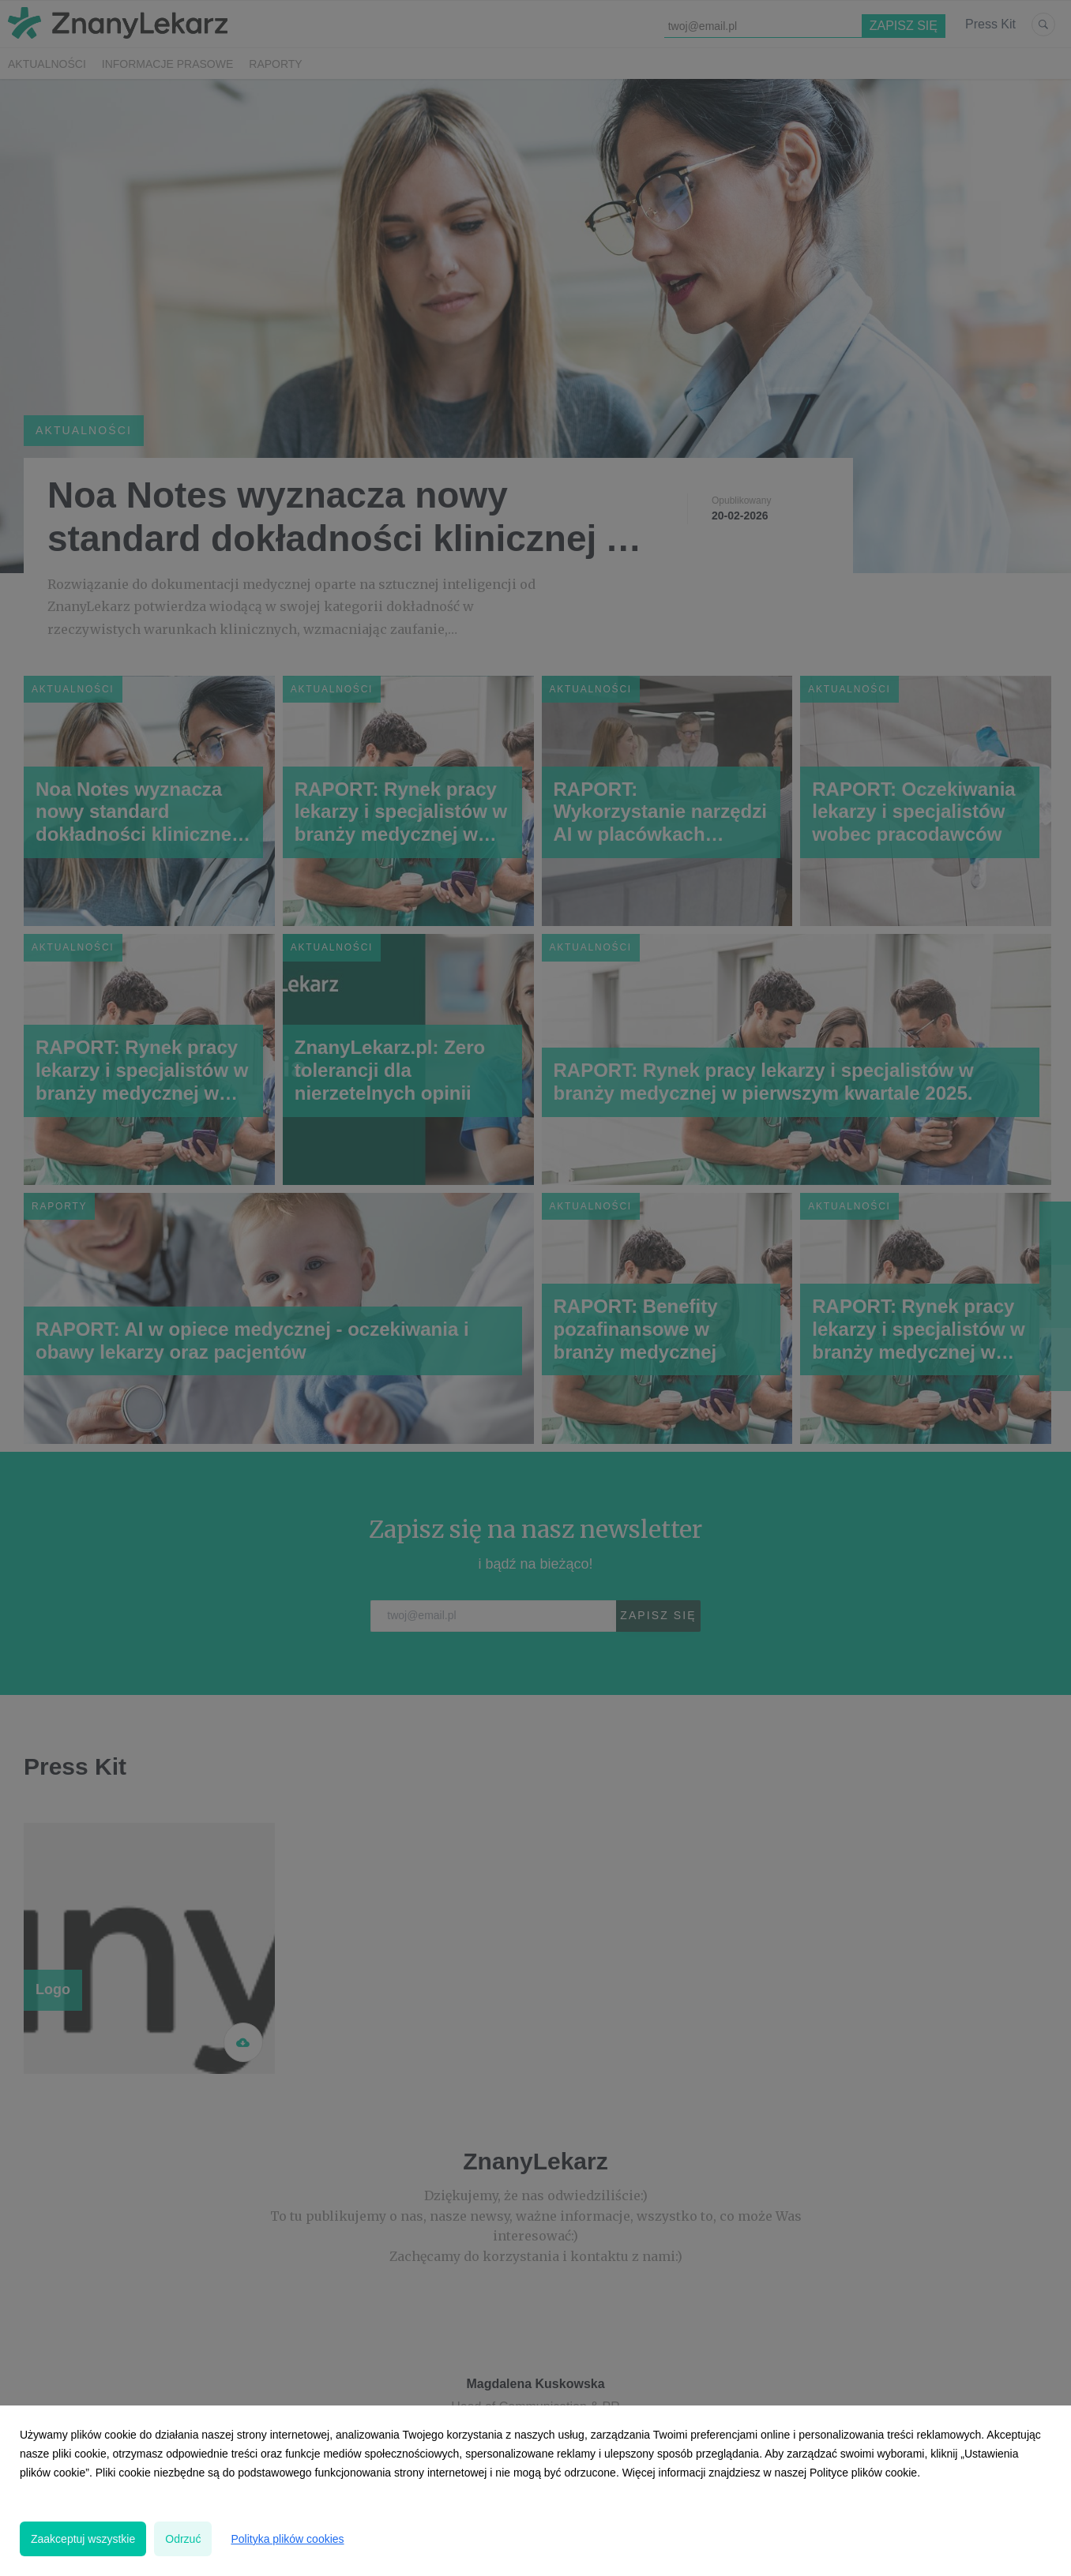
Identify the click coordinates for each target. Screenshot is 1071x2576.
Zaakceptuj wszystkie (83, 2539)
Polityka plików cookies (287, 2539)
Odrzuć (183, 2539)
